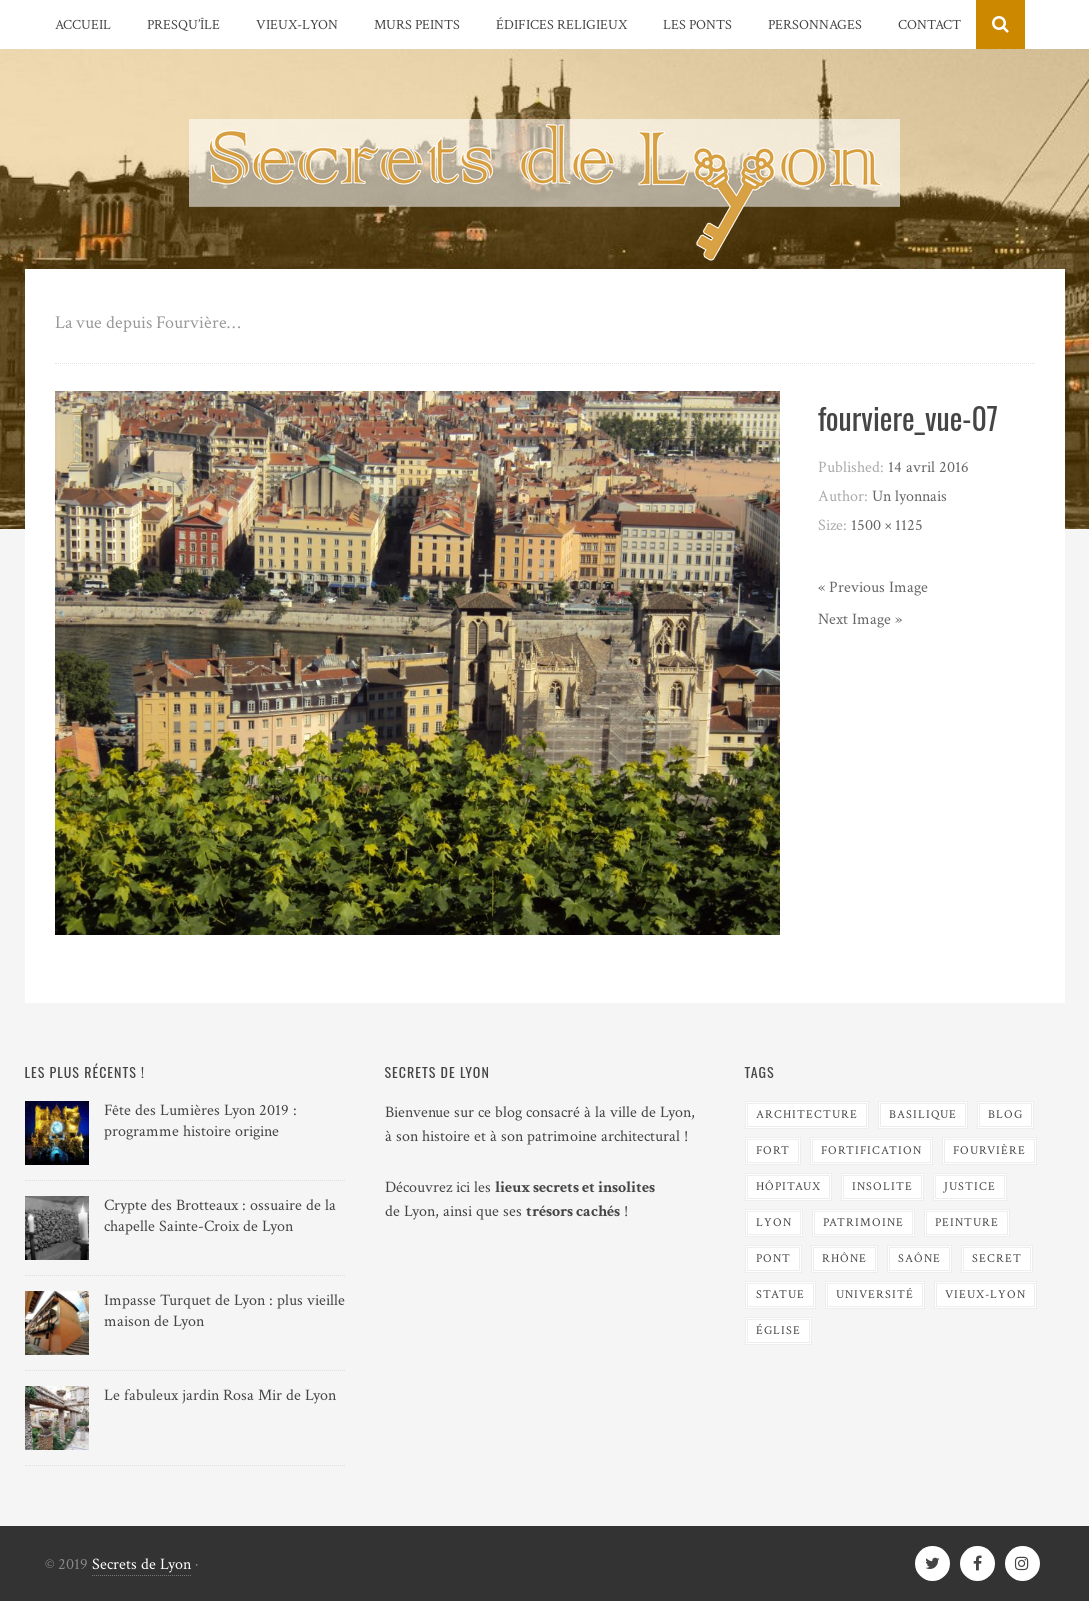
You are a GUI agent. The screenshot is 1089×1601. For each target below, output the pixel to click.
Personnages (815, 25)
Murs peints (417, 25)
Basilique (923, 1114)
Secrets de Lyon (141, 1564)
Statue (780, 1294)
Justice (970, 1186)
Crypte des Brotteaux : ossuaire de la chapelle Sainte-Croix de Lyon (220, 1216)
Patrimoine (863, 1222)
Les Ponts (697, 25)
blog (1005, 1114)
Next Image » (860, 619)
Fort (773, 1150)
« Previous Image (873, 587)
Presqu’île (183, 25)
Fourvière (989, 1150)
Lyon (774, 1222)
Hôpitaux (788, 1186)
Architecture (807, 1114)
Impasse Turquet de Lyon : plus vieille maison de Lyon (224, 1311)
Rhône (844, 1258)
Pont (773, 1258)
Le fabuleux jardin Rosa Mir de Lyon (220, 1395)
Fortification (871, 1150)
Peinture (967, 1222)
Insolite (882, 1186)
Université (875, 1294)
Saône (919, 1258)
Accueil (83, 25)
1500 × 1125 (887, 525)
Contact (929, 25)
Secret (997, 1258)
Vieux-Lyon (297, 25)
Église (778, 1330)
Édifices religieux (561, 25)
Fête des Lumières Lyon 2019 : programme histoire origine (200, 1121)
